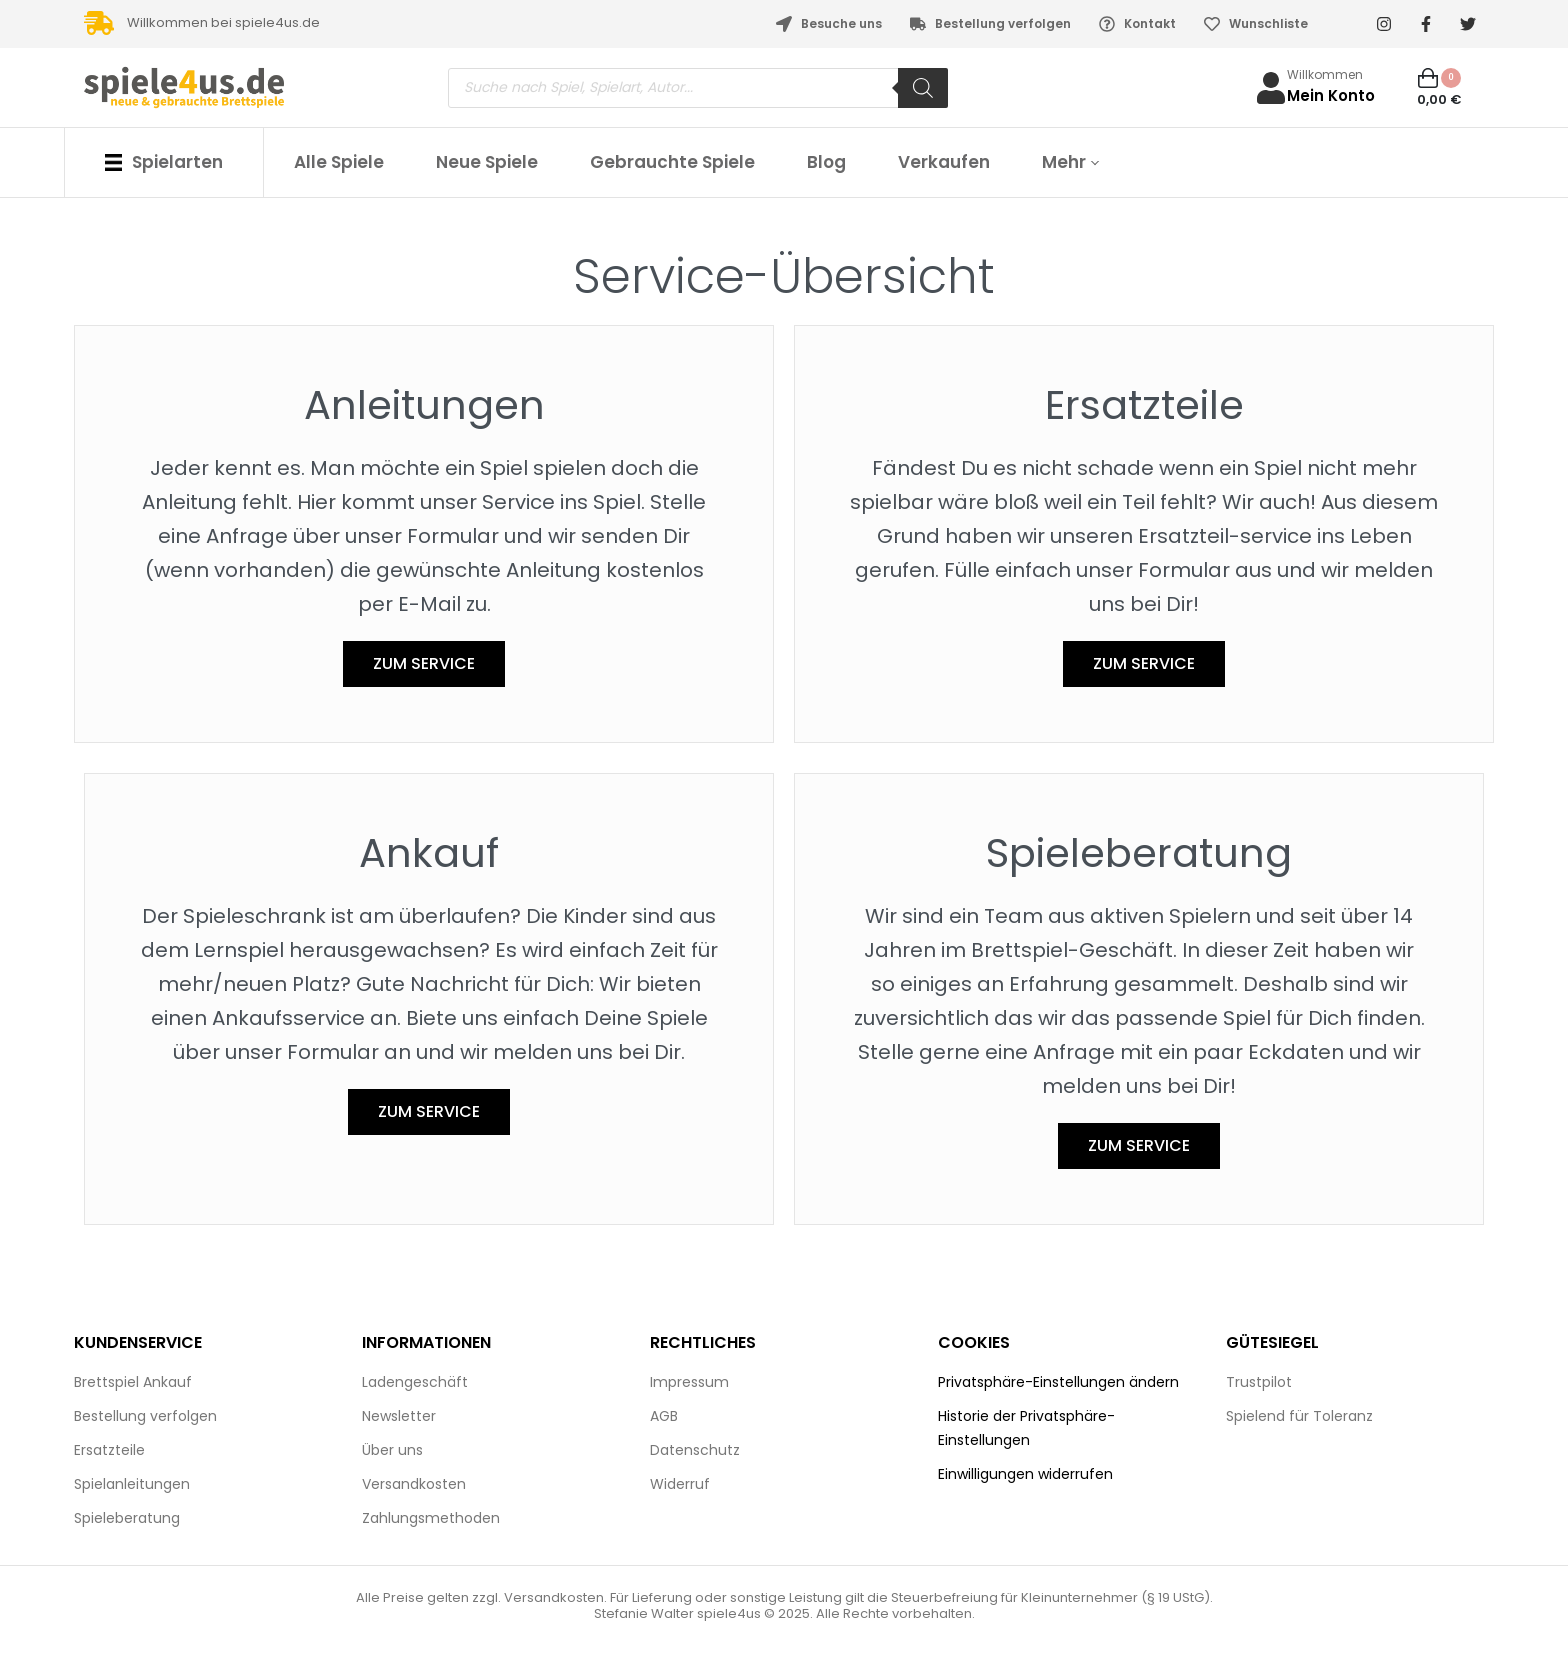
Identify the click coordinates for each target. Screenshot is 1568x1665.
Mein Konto (1331, 95)
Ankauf (429, 853)
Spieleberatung (1139, 853)
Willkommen (1325, 74)
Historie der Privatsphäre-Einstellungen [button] (1026, 1428)
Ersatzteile (1144, 405)
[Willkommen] (1271, 88)
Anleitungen (424, 405)
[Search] (923, 88)
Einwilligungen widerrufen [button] (1025, 1474)
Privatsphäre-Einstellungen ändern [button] (1058, 1382)
